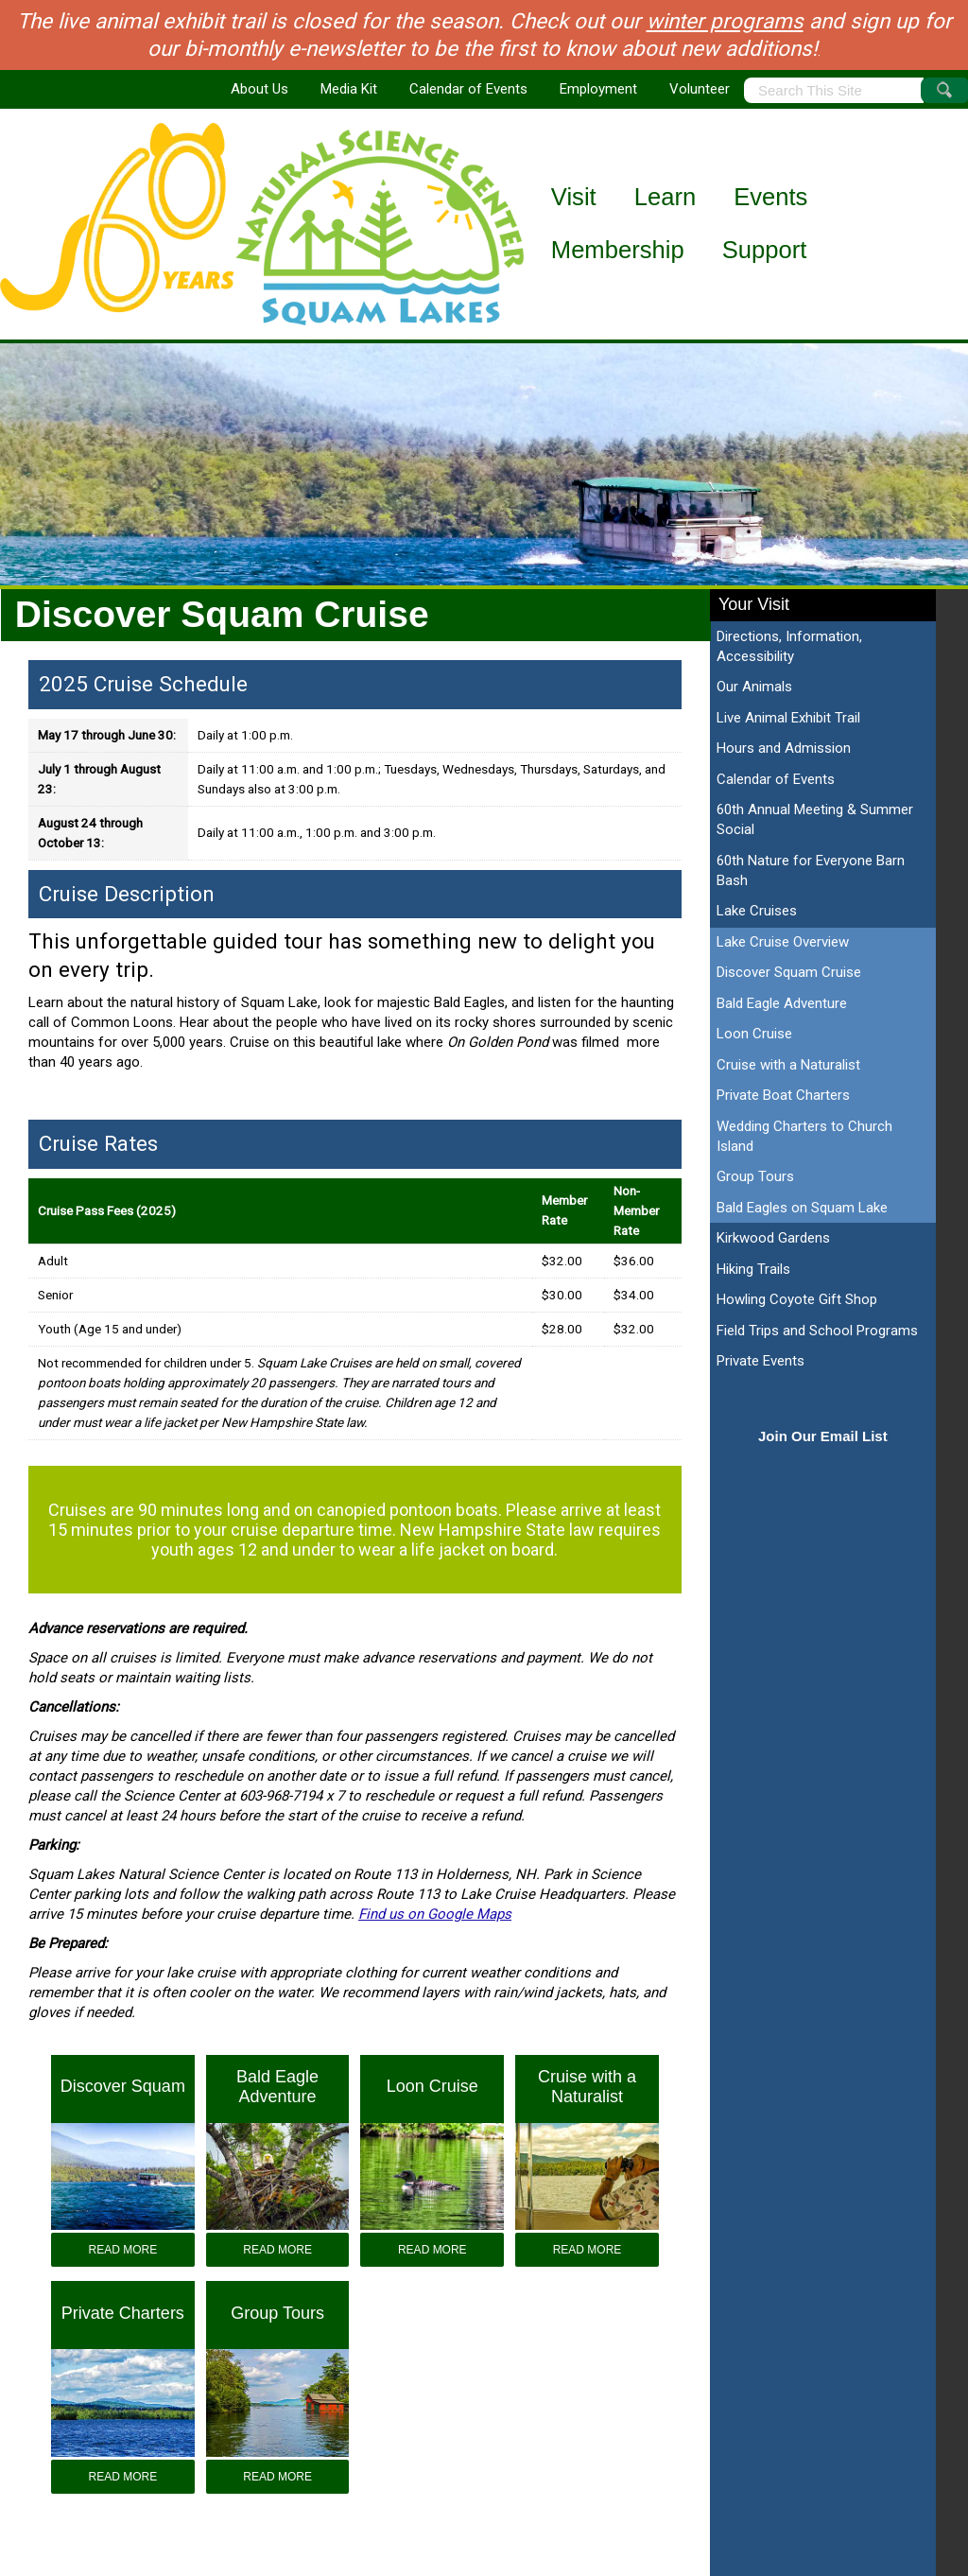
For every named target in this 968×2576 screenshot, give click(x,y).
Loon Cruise (754, 1033)
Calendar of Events (468, 88)
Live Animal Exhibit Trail (788, 717)
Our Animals (754, 686)
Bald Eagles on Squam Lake (802, 1207)
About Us (259, 88)
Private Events (760, 1360)
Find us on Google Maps (434, 1914)
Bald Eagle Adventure (782, 1003)
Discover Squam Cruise (789, 972)
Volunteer (699, 88)
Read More (123, 2249)
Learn (665, 196)
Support (764, 249)
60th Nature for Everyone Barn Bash (811, 870)
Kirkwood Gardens (773, 1237)
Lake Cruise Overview (783, 941)
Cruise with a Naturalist (788, 1064)
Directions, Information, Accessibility (789, 646)
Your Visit (753, 604)
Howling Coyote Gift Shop (797, 1299)
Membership (617, 249)
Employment (598, 88)
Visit (573, 196)
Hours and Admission (784, 748)
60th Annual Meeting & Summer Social (815, 819)
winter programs (725, 21)
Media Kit (348, 88)
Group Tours (755, 1176)
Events (770, 196)
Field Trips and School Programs (817, 1330)
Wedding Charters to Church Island (804, 1136)
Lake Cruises (757, 910)
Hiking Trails (753, 1269)
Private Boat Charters (783, 1095)
